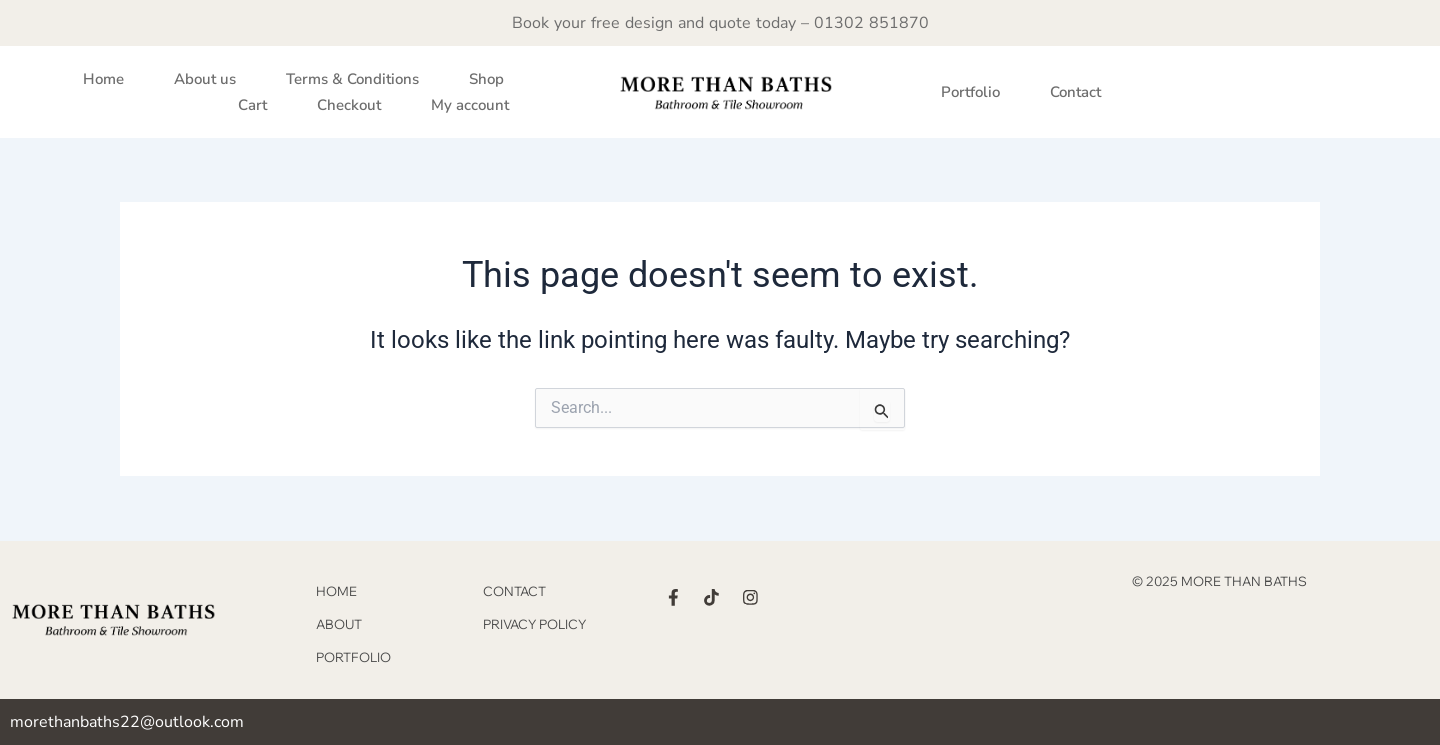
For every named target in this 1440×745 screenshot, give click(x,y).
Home (103, 79)
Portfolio (970, 92)
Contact (1075, 92)
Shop (486, 79)
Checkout (349, 105)
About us (205, 79)
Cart (252, 105)
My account (470, 105)
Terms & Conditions (352, 79)
